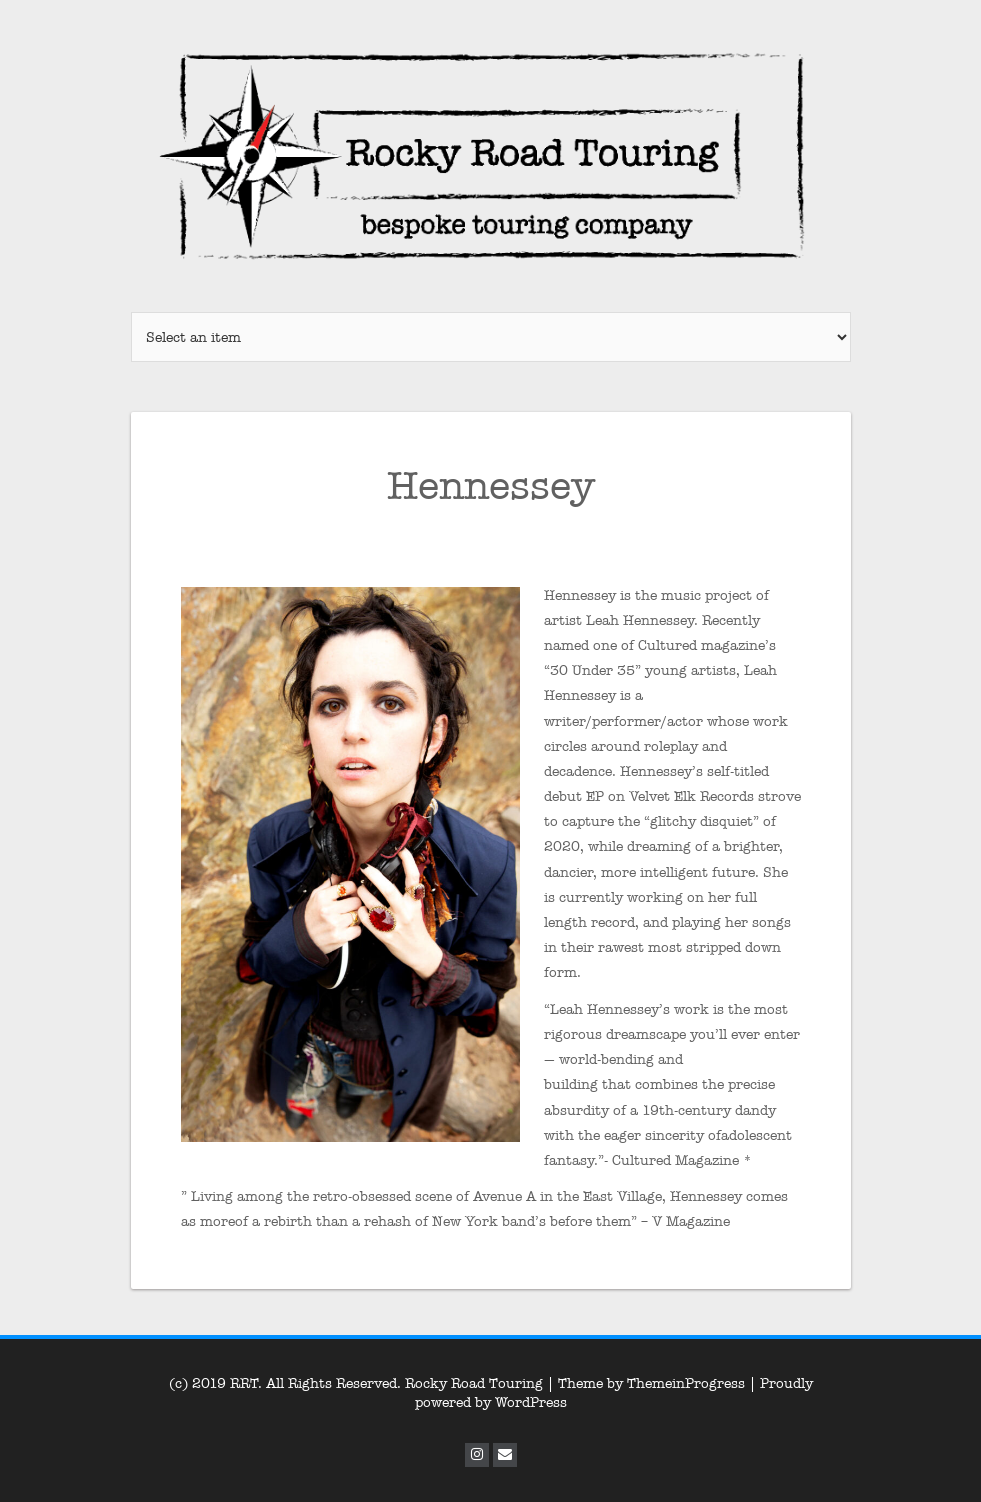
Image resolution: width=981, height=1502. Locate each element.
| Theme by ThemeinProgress (646, 1383)
